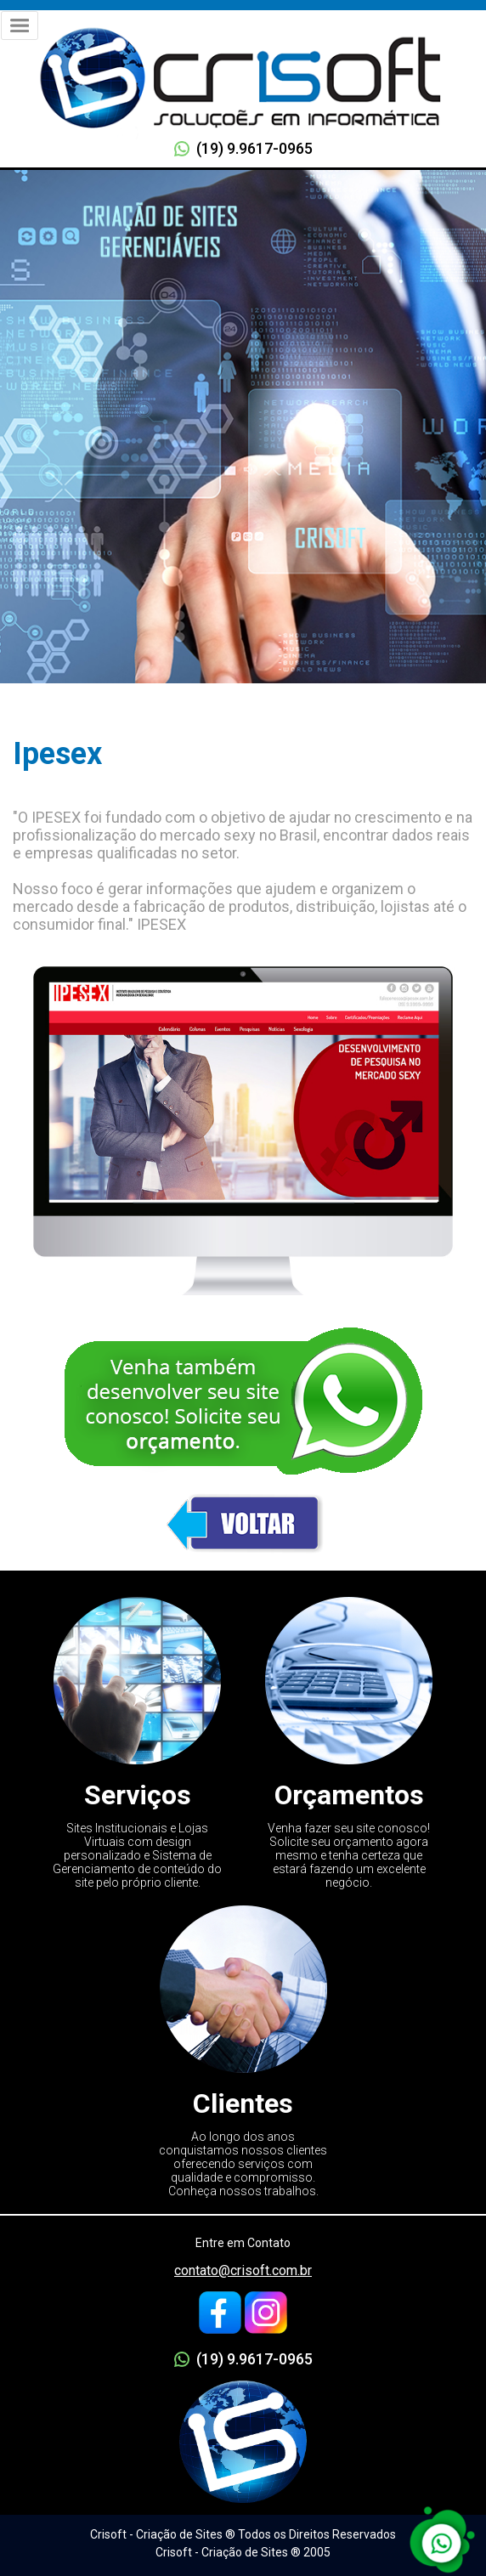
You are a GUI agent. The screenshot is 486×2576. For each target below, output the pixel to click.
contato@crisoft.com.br (243, 2270)
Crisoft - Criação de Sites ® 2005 (243, 2552)
